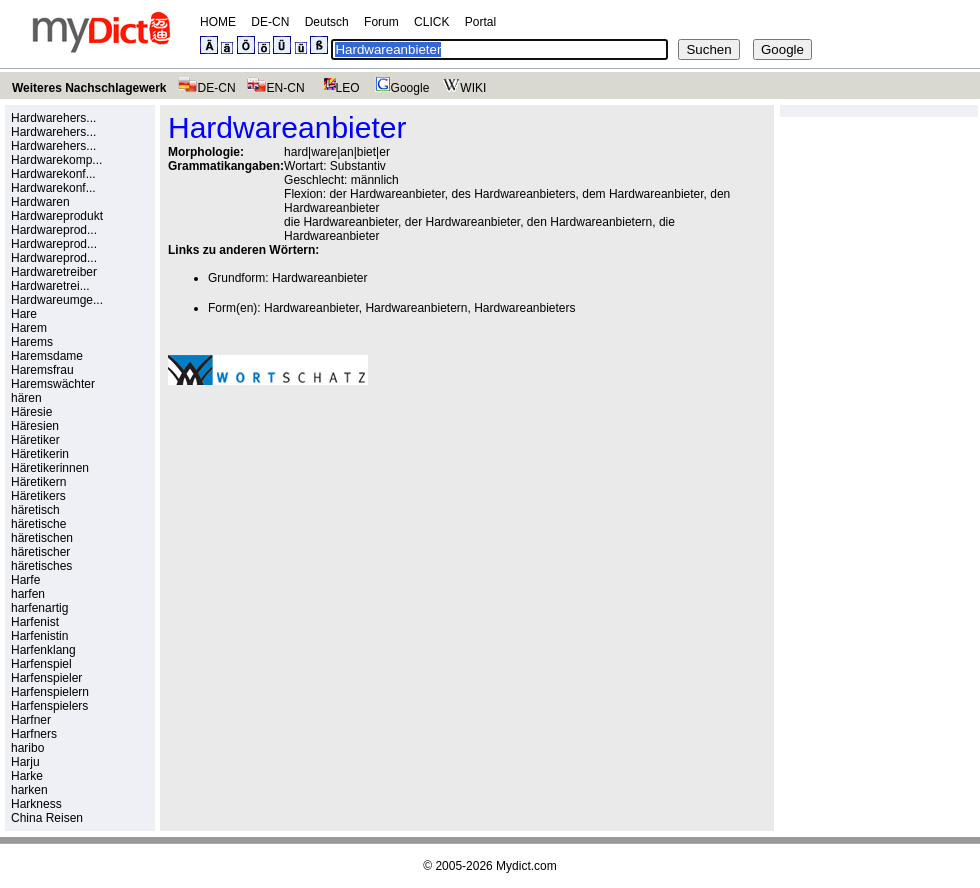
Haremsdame (47, 356)
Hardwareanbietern (416, 308)
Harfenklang (43, 650)
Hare (24, 314)
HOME (218, 22)
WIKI (462, 88)
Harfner (31, 720)
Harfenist (35, 622)
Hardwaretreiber (54, 272)
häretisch (35, 510)
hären (26, 398)
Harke (27, 776)
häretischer (40, 552)
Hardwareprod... (54, 230)
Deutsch (327, 22)
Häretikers (38, 496)
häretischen (42, 538)
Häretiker (35, 440)
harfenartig (39, 608)
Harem (29, 328)
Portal (480, 22)
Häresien (35, 426)
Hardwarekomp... (56, 160)
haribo (27, 748)
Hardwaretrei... (50, 286)
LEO (337, 88)
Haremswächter (53, 384)
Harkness (36, 804)
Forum (381, 22)
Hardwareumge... (57, 300)
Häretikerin (40, 454)
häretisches (41, 566)
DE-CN (270, 22)
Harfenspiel (41, 664)
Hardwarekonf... (53, 174)
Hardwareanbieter (319, 278)
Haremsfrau (42, 370)
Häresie (31, 412)
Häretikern (38, 482)
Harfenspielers (49, 706)
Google (400, 88)
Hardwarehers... (53, 118)
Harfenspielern (50, 692)
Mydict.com (526, 866)
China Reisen (47, 818)
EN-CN (275, 88)
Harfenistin (39, 636)
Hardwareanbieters (524, 308)
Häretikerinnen (50, 468)
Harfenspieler (46, 678)
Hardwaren (40, 202)
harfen (28, 594)
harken (29, 790)
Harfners (34, 734)
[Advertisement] (336, 539)
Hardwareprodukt (57, 216)
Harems (32, 342)
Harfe (25, 580)
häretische (38, 524)
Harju (25, 762)
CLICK (431, 22)
